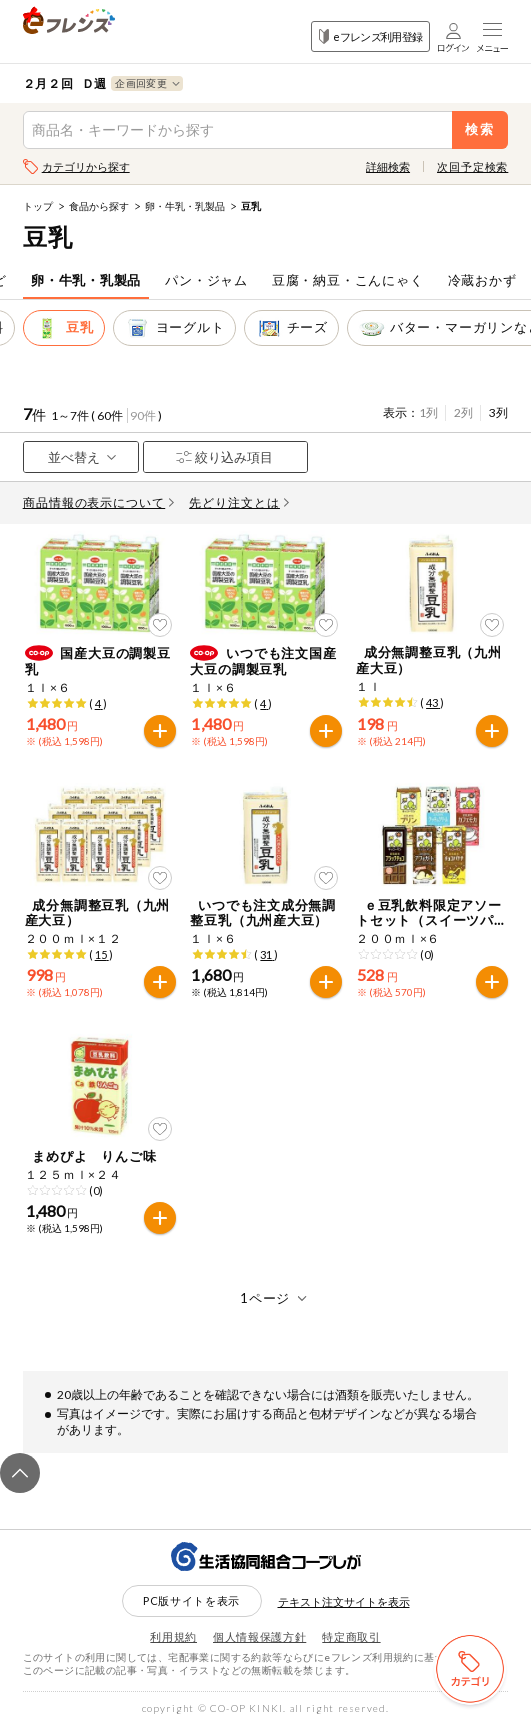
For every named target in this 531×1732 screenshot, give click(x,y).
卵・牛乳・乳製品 (185, 206)
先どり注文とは (239, 502)
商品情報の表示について (99, 502)
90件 (143, 415)
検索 (480, 129)
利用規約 (173, 1641)
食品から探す (99, 206)
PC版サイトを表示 (191, 1605)
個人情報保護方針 (259, 1641)
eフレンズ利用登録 (370, 36)
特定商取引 (351, 1641)
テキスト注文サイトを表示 (344, 1605)
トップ (38, 206)
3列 (498, 412)
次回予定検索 (472, 166)
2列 (463, 412)
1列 (428, 412)
